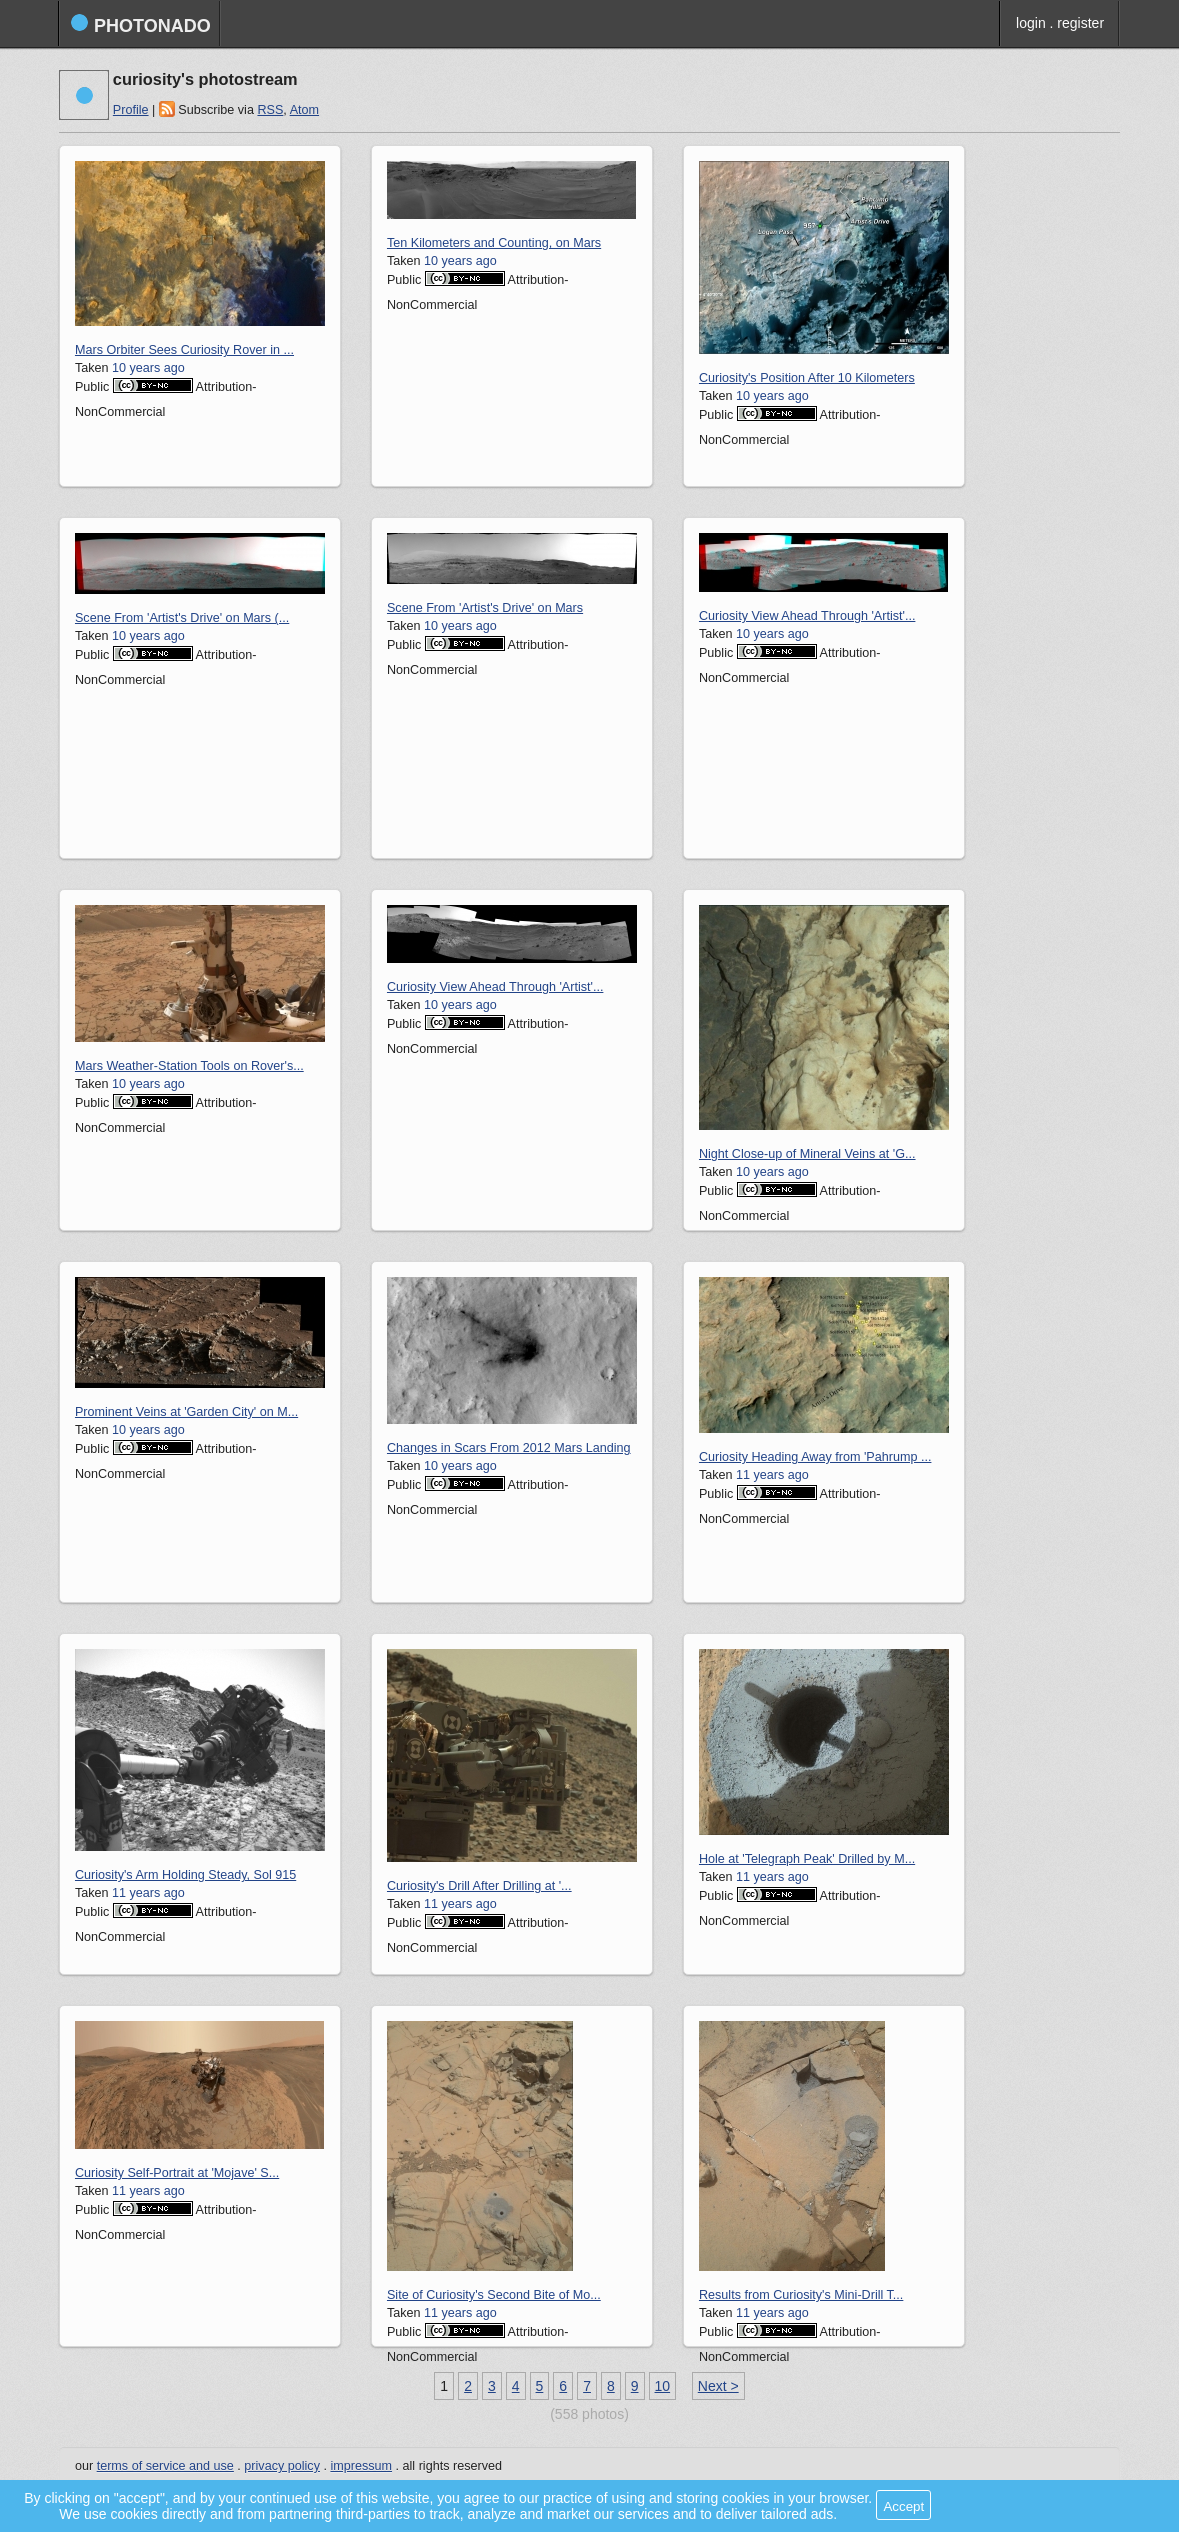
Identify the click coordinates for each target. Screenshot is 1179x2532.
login (1031, 23)
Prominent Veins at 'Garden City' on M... (186, 1412)
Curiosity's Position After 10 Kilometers (807, 378)
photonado (140, 24)
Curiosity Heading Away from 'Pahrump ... (815, 1457)
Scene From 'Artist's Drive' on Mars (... (182, 618)
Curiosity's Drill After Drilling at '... (479, 1886)
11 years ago (772, 1475)
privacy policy (282, 2466)
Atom (304, 110)
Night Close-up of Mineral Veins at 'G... (807, 1154)
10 (663, 2386)
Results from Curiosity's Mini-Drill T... (801, 2295)
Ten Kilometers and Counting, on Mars (494, 243)
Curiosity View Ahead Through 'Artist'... (807, 616)
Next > (718, 2386)
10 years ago (148, 368)
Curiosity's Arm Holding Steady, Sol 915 (185, 1875)
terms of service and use (165, 2466)
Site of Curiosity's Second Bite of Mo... (494, 2295)
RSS (270, 110)
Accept (903, 2506)
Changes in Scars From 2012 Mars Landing (509, 1448)
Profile (131, 110)
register (1080, 23)
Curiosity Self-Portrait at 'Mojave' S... (177, 2173)
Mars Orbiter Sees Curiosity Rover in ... (184, 350)
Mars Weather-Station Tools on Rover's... (189, 1066)
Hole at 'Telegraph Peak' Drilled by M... (807, 1859)
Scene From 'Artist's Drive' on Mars (485, 608)
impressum (361, 2466)
